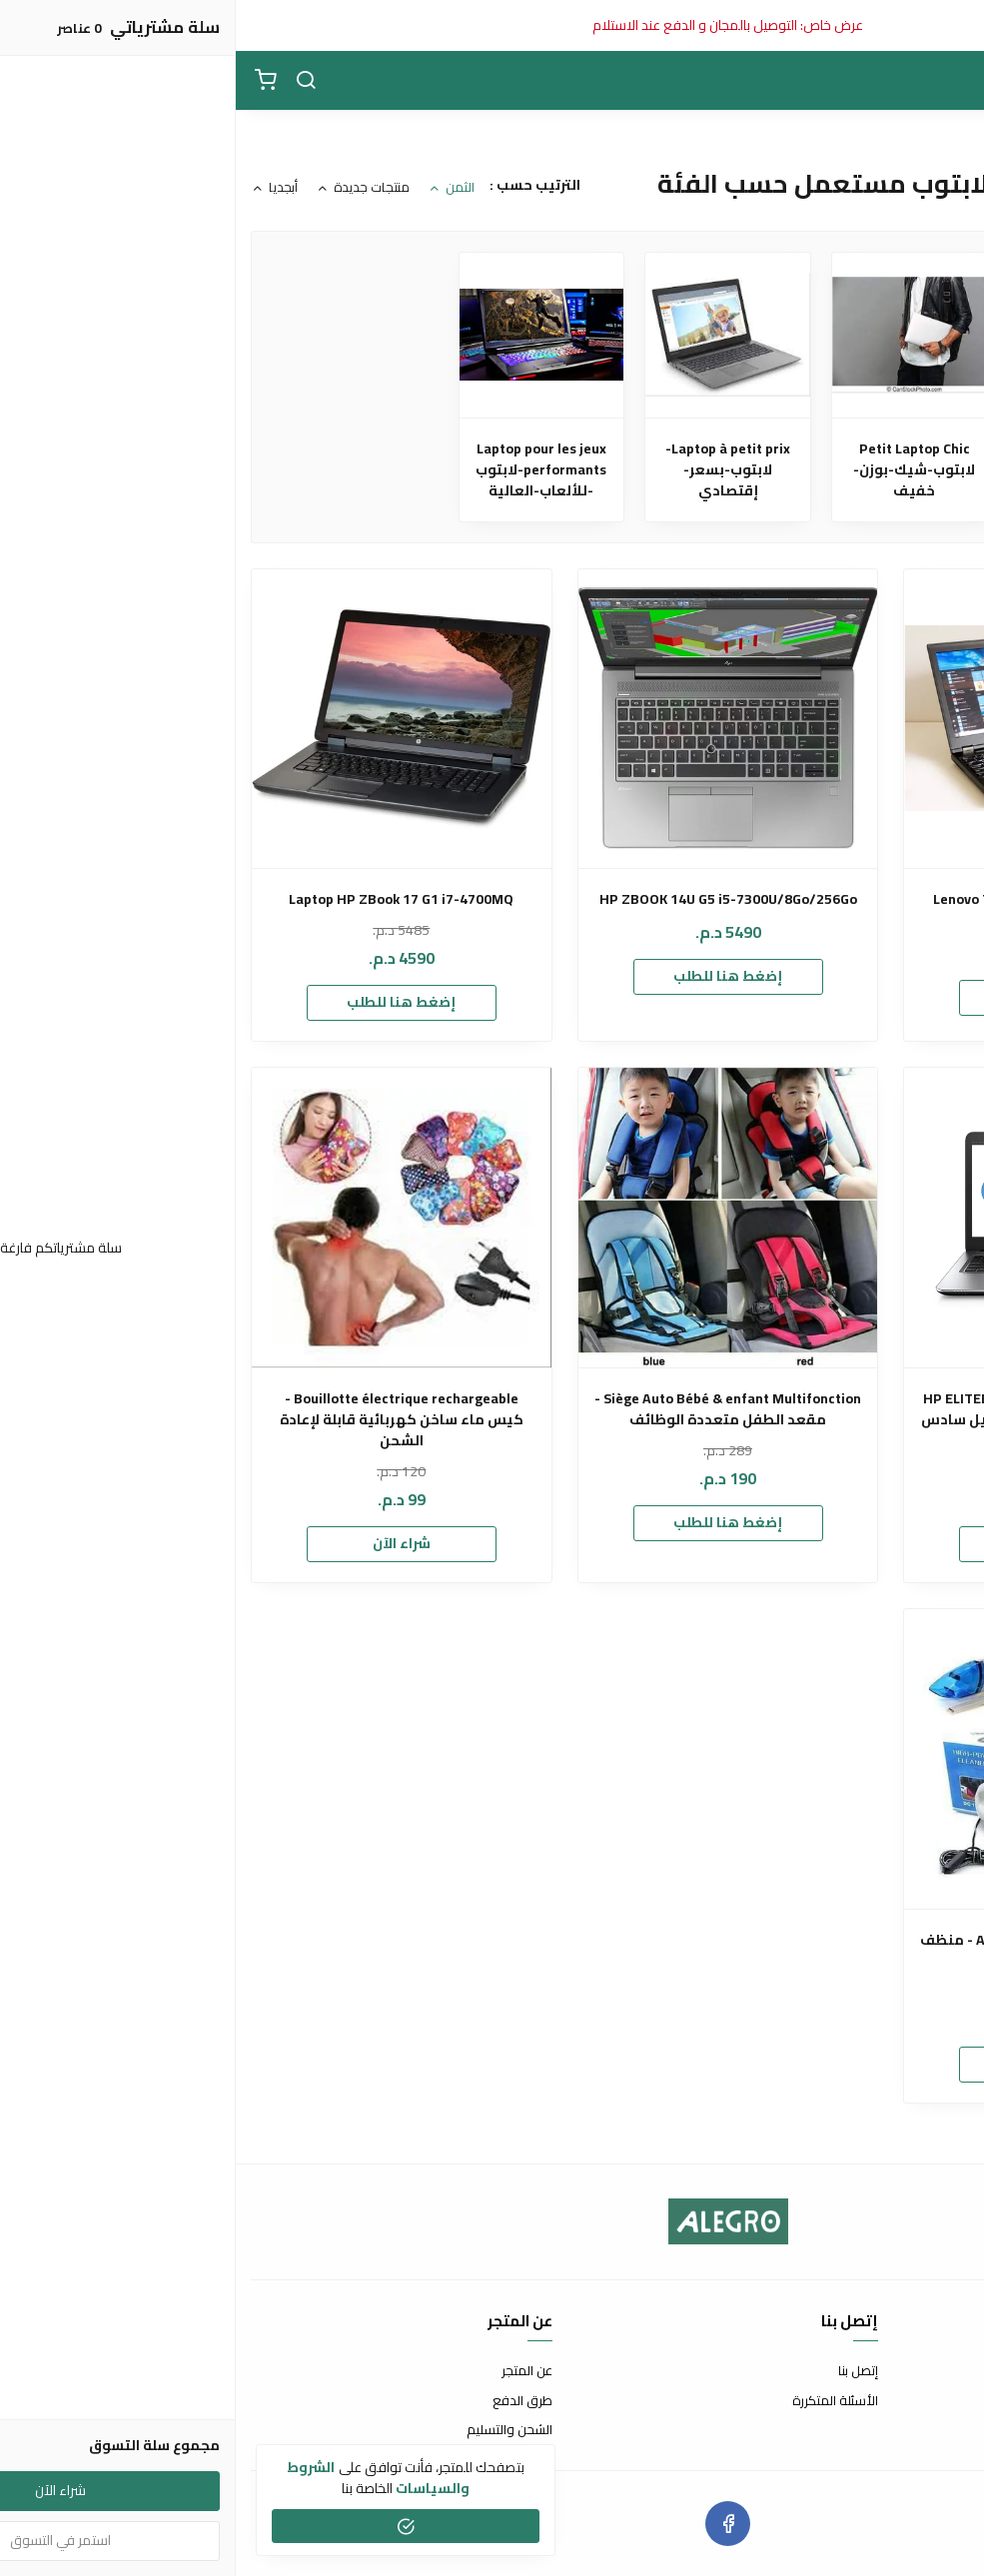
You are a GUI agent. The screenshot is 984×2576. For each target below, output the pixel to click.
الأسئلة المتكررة (599, 2401)
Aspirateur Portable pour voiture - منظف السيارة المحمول (818, 1951)
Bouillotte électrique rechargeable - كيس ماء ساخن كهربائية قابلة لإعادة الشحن (166, 1419)
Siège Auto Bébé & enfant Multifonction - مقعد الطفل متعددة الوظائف (492, 1409)
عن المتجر (291, 2371)
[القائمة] (954, 81)
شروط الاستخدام (923, 2371)
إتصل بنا (622, 2371)
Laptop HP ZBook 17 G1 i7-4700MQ (165, 899)
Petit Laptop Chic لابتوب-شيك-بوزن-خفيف (678, 469)
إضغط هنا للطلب (818, 997)
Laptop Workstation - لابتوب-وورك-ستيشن (864, 469)
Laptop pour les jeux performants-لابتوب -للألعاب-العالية (305, 469)
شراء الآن (166, 1543)
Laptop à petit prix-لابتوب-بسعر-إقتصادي (492, 469)
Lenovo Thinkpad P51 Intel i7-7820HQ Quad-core (818, 910)
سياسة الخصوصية (919, 2430)
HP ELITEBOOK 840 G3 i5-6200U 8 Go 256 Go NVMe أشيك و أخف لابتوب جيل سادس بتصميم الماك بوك (818, 1419)
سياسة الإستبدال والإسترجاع (891, 2401)
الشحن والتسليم (274, 2430)
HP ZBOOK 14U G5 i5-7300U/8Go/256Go (492, 899)
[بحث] (70, 81)
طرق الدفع (287, 2401)
